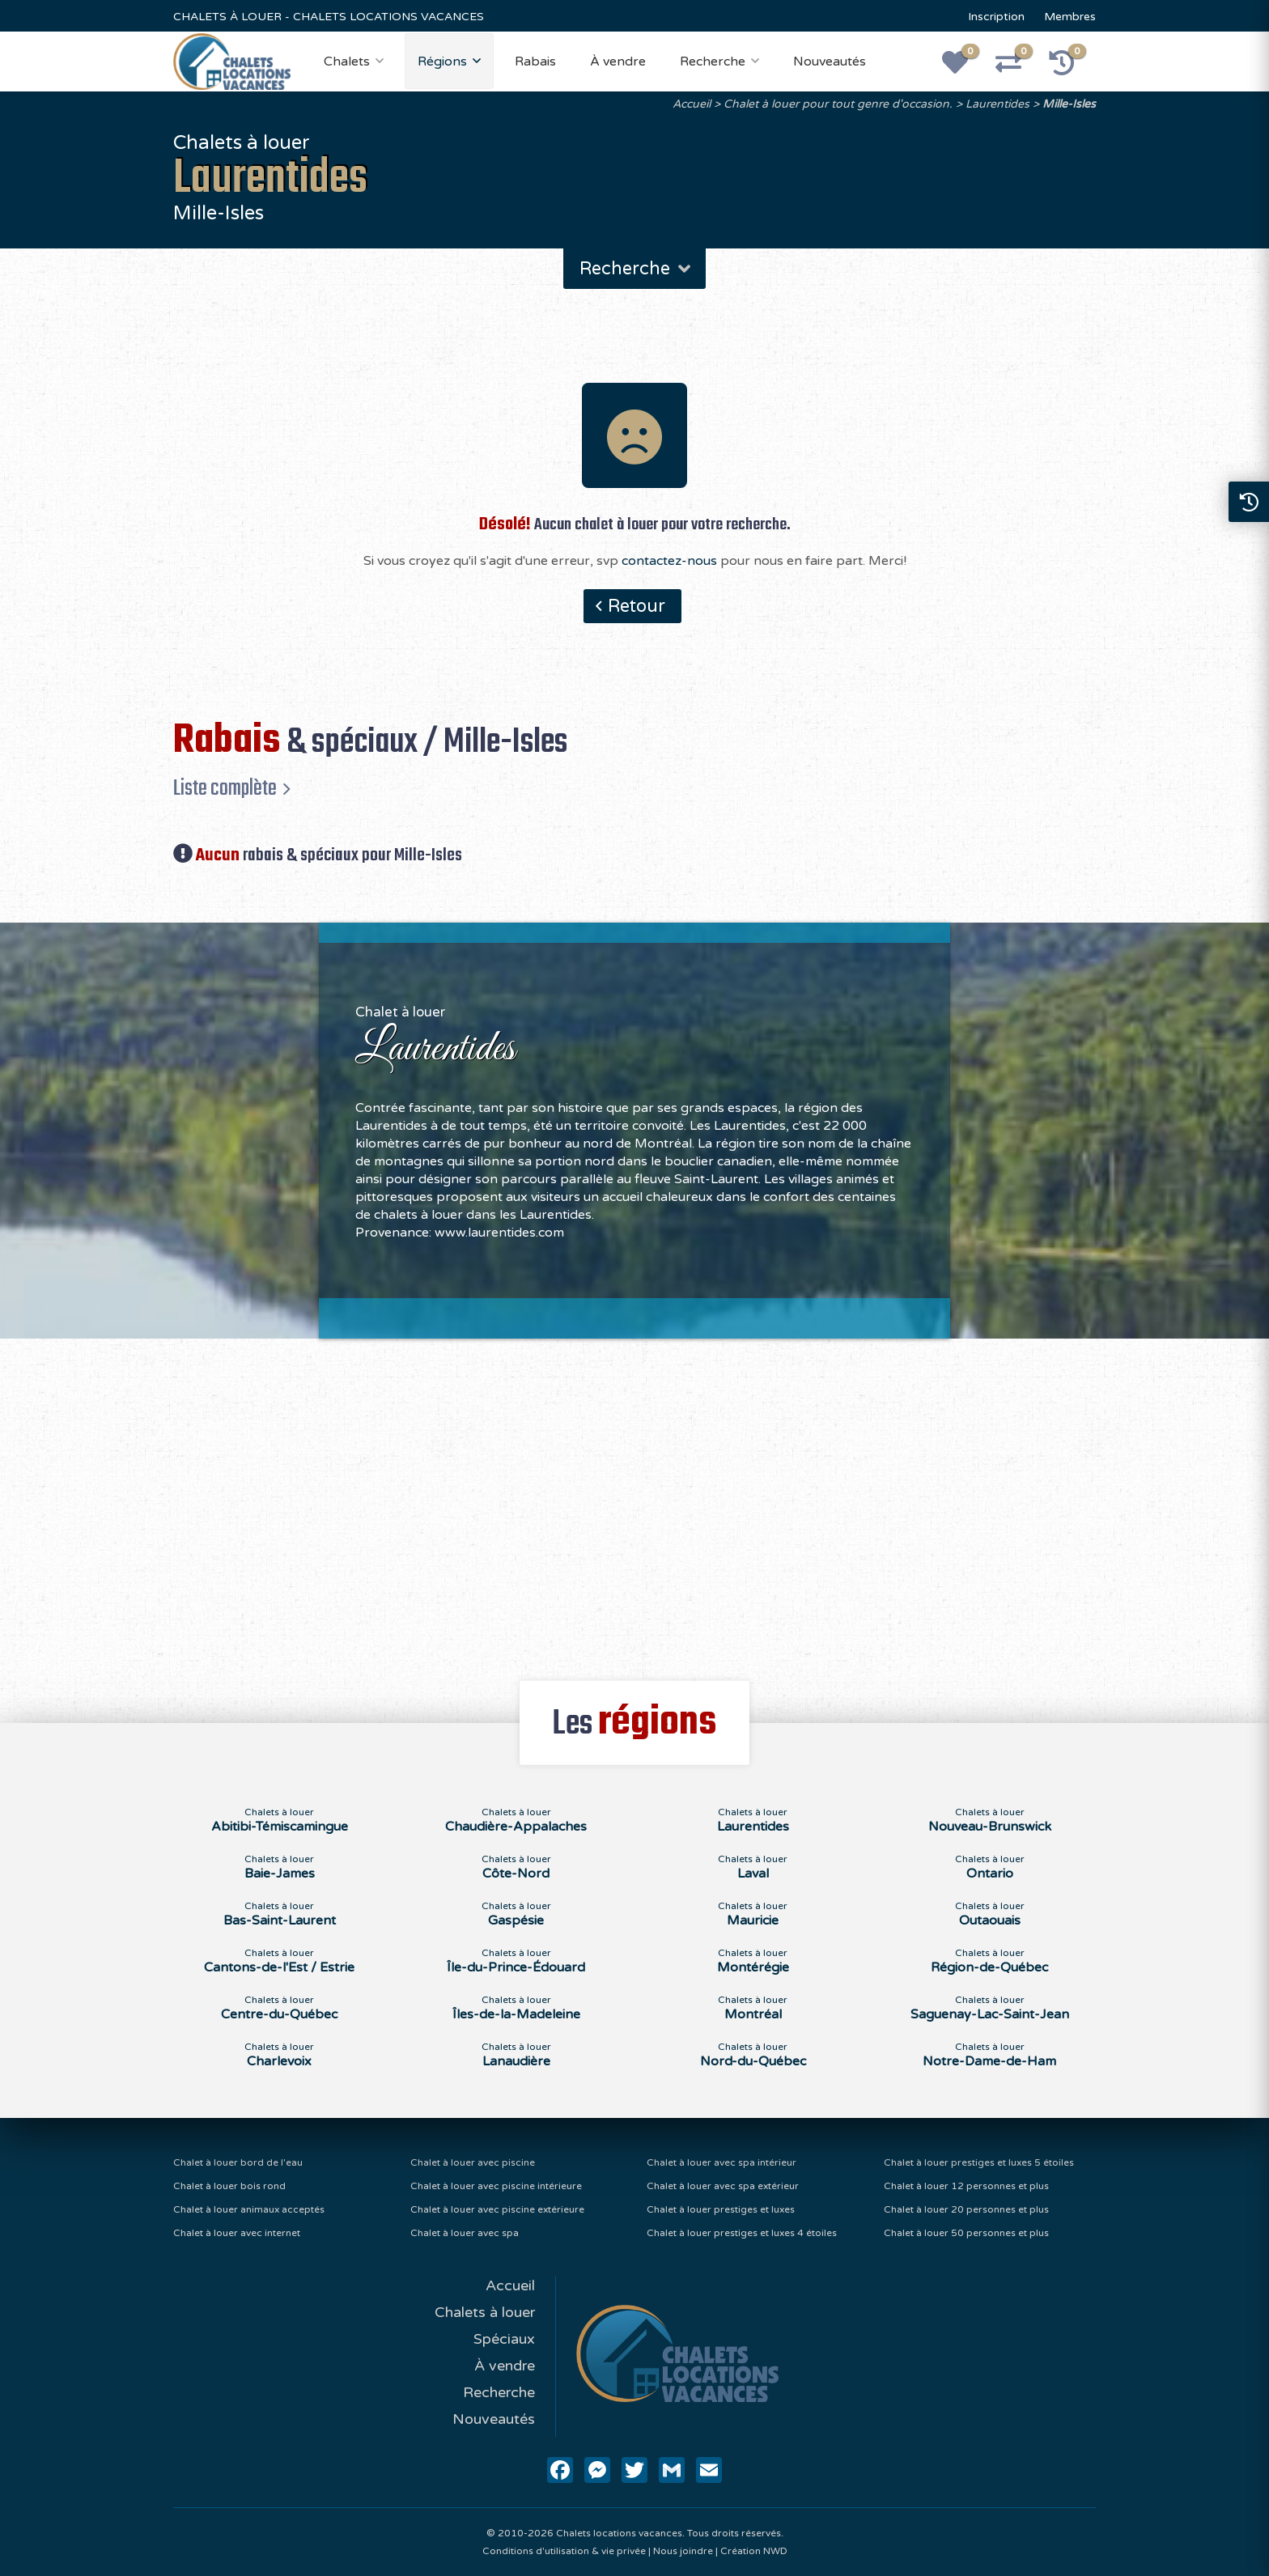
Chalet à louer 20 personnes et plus (966, 2209)
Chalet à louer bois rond (229, 2186)
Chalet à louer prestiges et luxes (721, 2209)
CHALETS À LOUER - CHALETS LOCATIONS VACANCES (328, 16)
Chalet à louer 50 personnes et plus (966, 2233)
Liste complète (225, 788)
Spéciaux (504, 2339)
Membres (1070, 16)
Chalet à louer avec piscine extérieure (497, 2209)
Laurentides (997, 104)
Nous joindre (683, 2551)
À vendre (618, 61)
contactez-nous (669, 561)
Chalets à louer (485, 2312)
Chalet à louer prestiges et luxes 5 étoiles (979, 2162)
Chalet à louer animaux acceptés (249, 2209)
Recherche (712, 61)
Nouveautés (829, 61)
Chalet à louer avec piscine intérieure (496, 2186)
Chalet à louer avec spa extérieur (723, 2186)
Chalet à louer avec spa (464, 2233)
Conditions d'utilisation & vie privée (564, 2551)
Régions (442, 61)
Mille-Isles (1069, 104)
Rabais (535, 61)
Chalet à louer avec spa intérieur (721, 2162)
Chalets (347, 61)
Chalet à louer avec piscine (472, 2162)
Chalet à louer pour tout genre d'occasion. (838, 104)
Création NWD (753, 2551)
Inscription (996, 16)
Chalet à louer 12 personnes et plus (966, 2186)
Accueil (692, 104)
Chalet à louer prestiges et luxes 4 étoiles (742, 2233)
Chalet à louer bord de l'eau (238, 2162)
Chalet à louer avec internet (236, 2233)
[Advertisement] (634, 1500)
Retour (636, 606)
